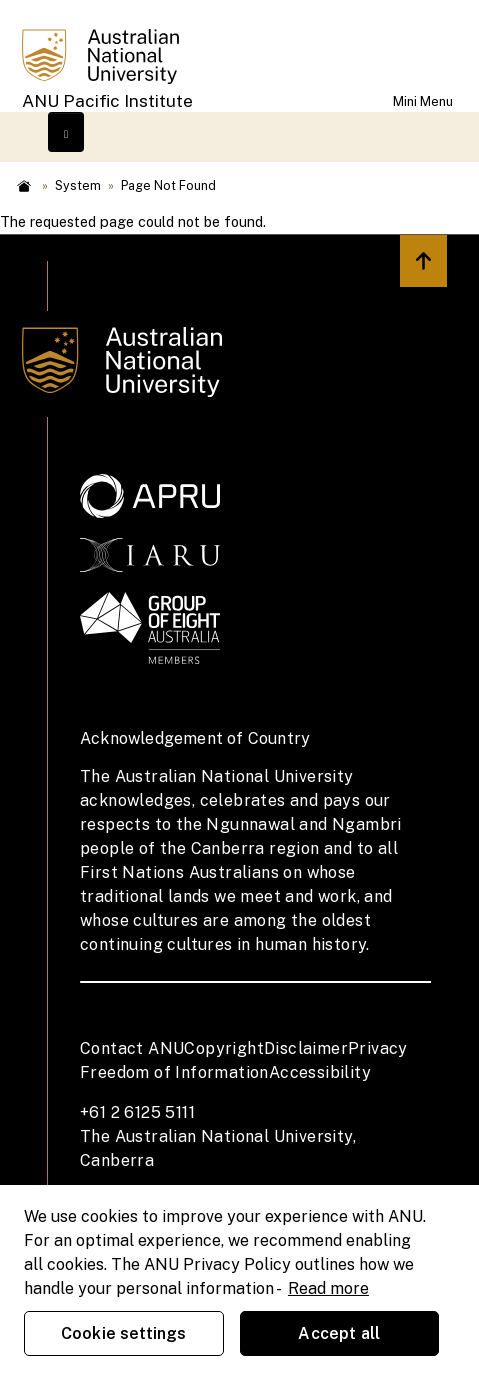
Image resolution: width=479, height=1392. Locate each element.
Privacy (378, 1048)
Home (24, 186)
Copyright (224, 1048)
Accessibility (320, 1072)
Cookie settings (123, 1333)
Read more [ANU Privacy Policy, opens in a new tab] (328, 1288)
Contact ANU (132, 1048)
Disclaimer (306, 1048)
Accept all (339, 1333)
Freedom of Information (174, 1072)
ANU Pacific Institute (107, 101)
